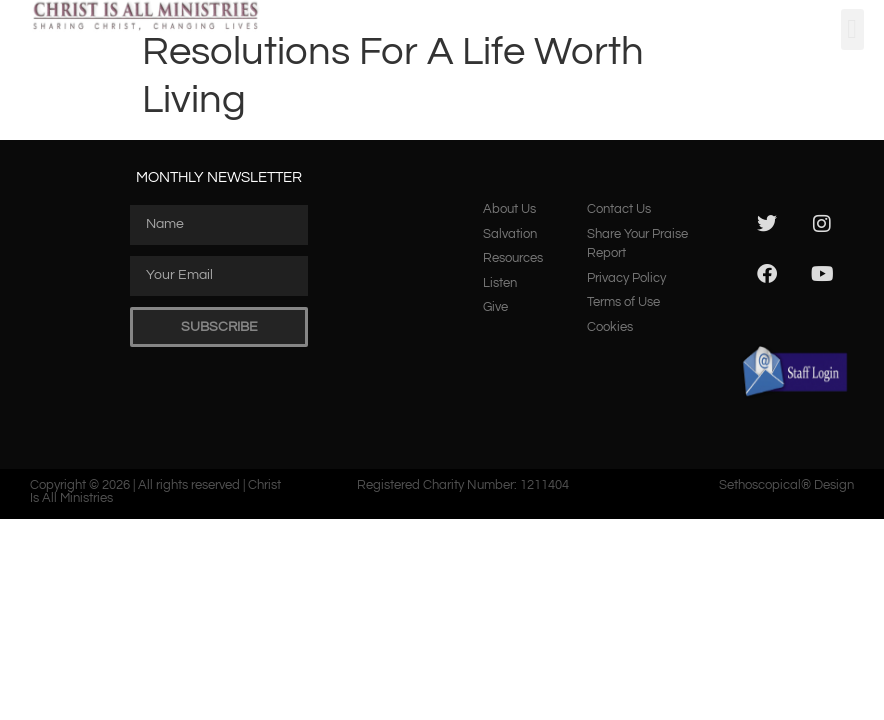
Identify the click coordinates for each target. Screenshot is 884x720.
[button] (852, 29)
